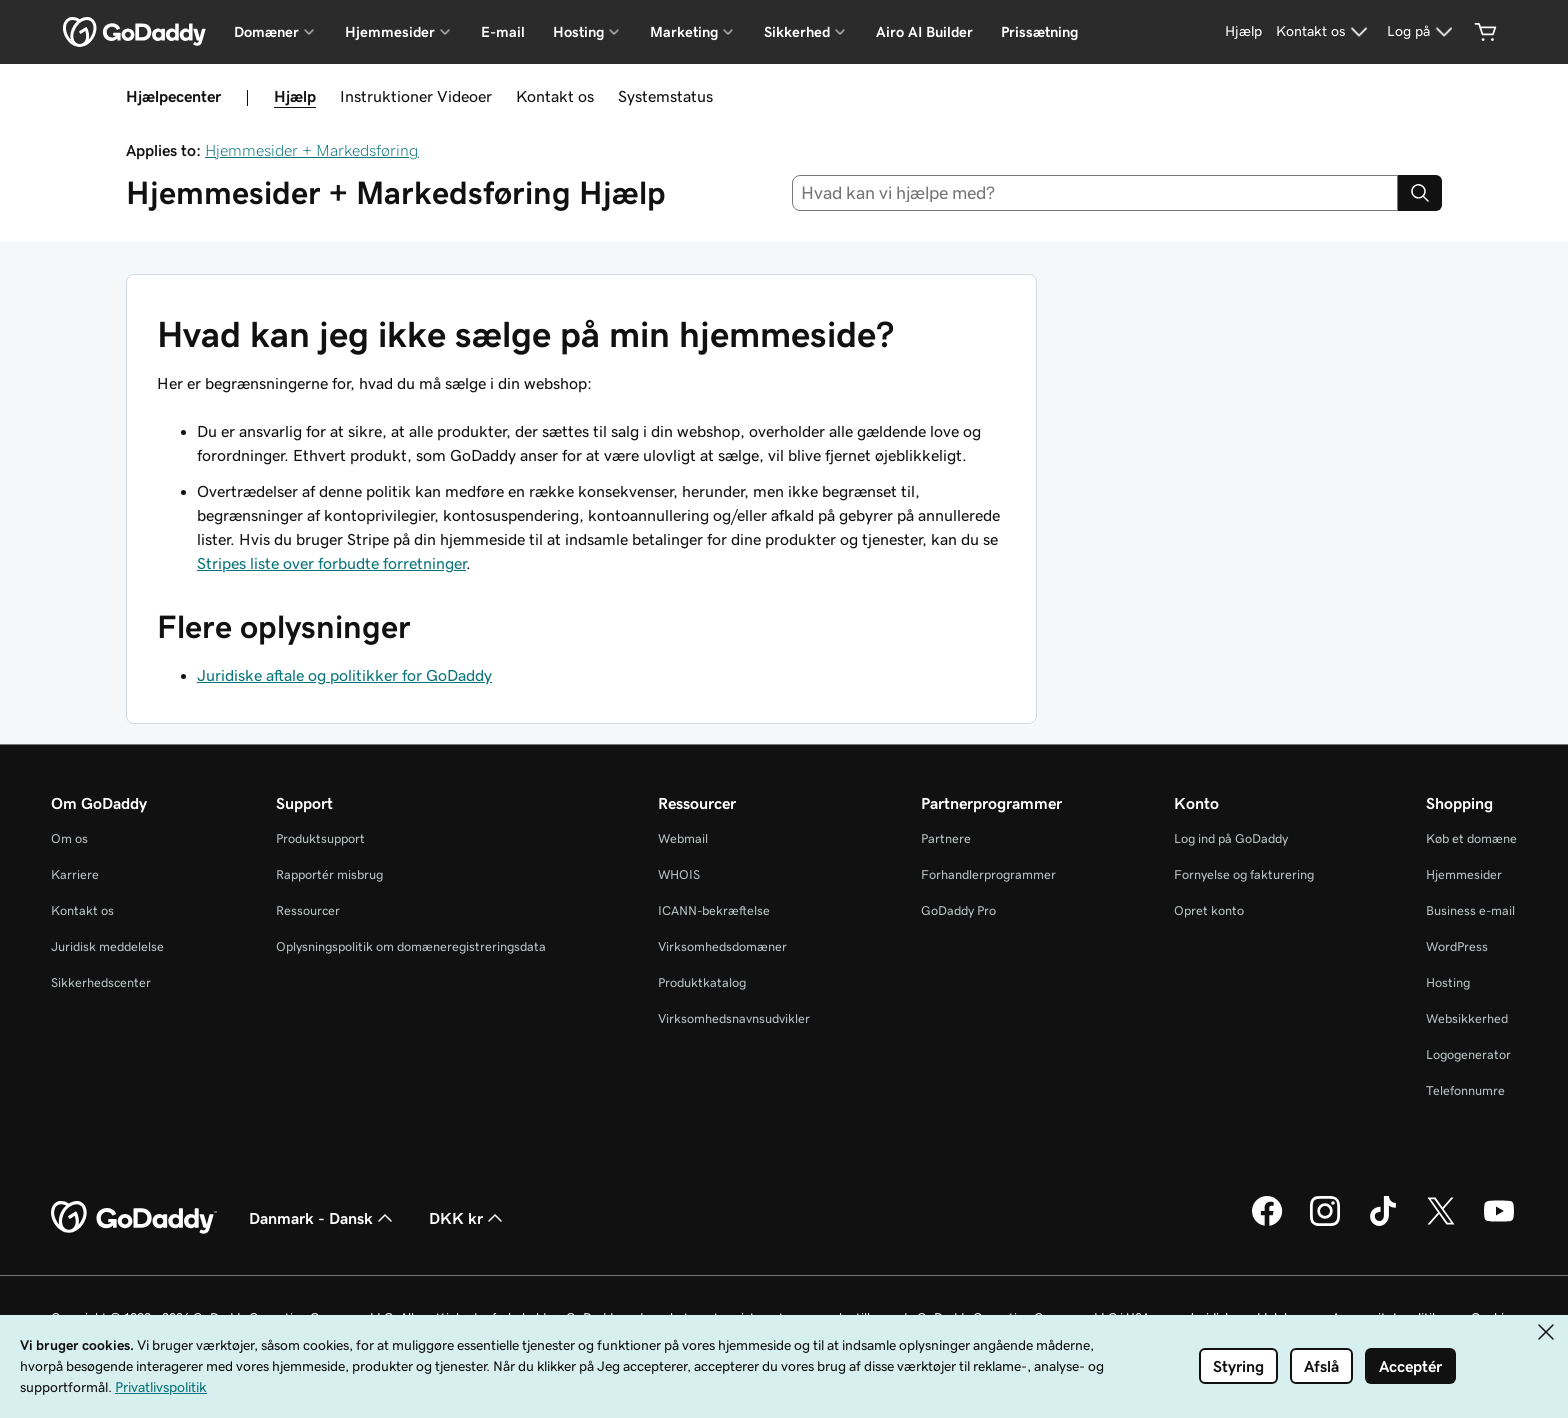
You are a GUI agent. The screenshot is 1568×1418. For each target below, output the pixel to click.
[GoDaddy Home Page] (134, 1218)
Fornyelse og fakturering (1244, 874)
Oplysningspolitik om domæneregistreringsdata (411, 946)
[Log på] (1422, 32)
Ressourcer (308, 910)
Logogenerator (1468, 1054)
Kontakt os (555, 96)
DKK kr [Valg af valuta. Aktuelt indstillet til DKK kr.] (468, 1218)
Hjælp (295, 96)
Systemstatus (665, 96)
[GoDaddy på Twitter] (1441, 1223)
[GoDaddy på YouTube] (1499, 1223)
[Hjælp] (1243, 32)
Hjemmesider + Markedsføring (312, 150)
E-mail (503, 32)
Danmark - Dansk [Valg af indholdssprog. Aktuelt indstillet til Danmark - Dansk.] (323, 1218)
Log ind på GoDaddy (1231, 838)
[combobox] (1095, 193)
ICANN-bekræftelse (714, 910)
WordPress (1457, 946)
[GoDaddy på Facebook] (1267, 1223)
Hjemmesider (1464, 874)
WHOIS (679, 874)
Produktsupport (320, 838)
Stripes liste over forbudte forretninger (331, 563)
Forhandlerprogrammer (988, 874)
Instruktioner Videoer (416, 96)
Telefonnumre (1465, 1090)
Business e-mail (1470, 910)
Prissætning (1039, 32)
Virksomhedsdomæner (722, 946)
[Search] (1420, 193)
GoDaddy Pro (958, 910)
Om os (69, 838)
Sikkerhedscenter (101, 982)
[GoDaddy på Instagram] (1325, 1223)
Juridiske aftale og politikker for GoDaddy (344, 675)
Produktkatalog (702, 982)
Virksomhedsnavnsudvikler (734, 1018)
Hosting (1448, 982)
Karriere (75, 874)
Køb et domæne (1471, 838)
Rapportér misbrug (329, 874)
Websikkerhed (1467, 1018)
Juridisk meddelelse (107, 946)
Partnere (946, 838)
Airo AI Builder (924, 32)
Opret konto (1209, 910)
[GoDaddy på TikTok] (1383, 1223)
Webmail (683, 838)
